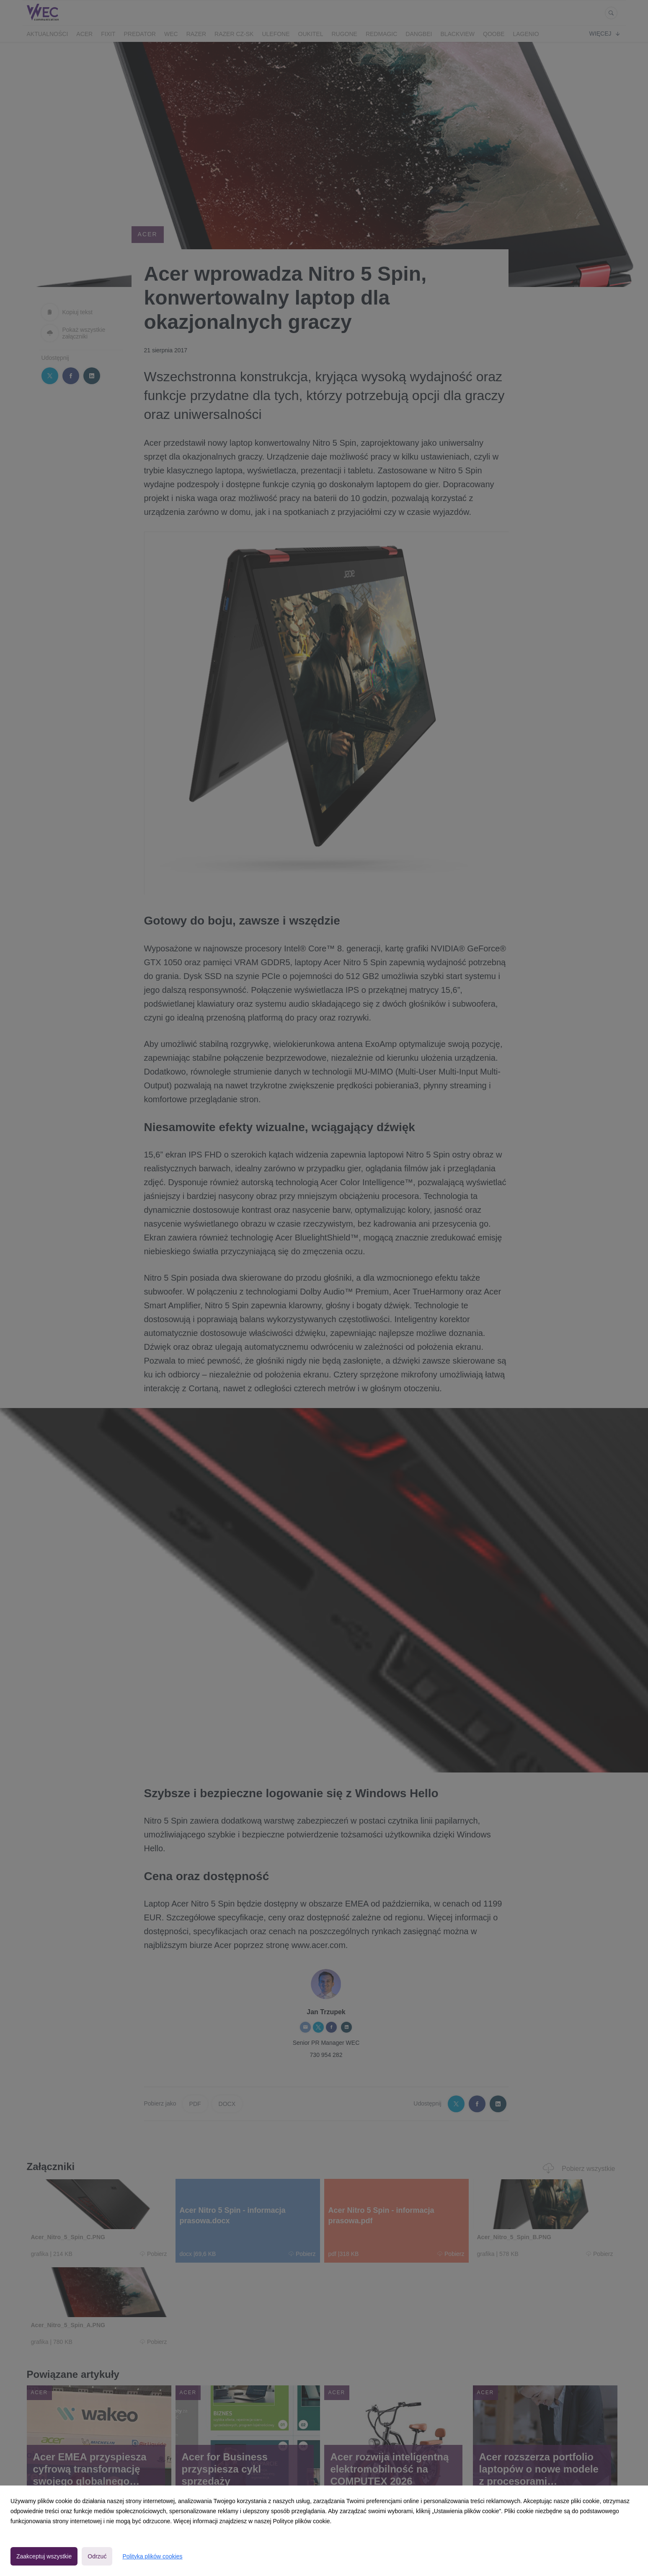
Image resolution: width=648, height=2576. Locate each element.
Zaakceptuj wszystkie (44, 2556)
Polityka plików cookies (152, 2556)
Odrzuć (97, 2556)
